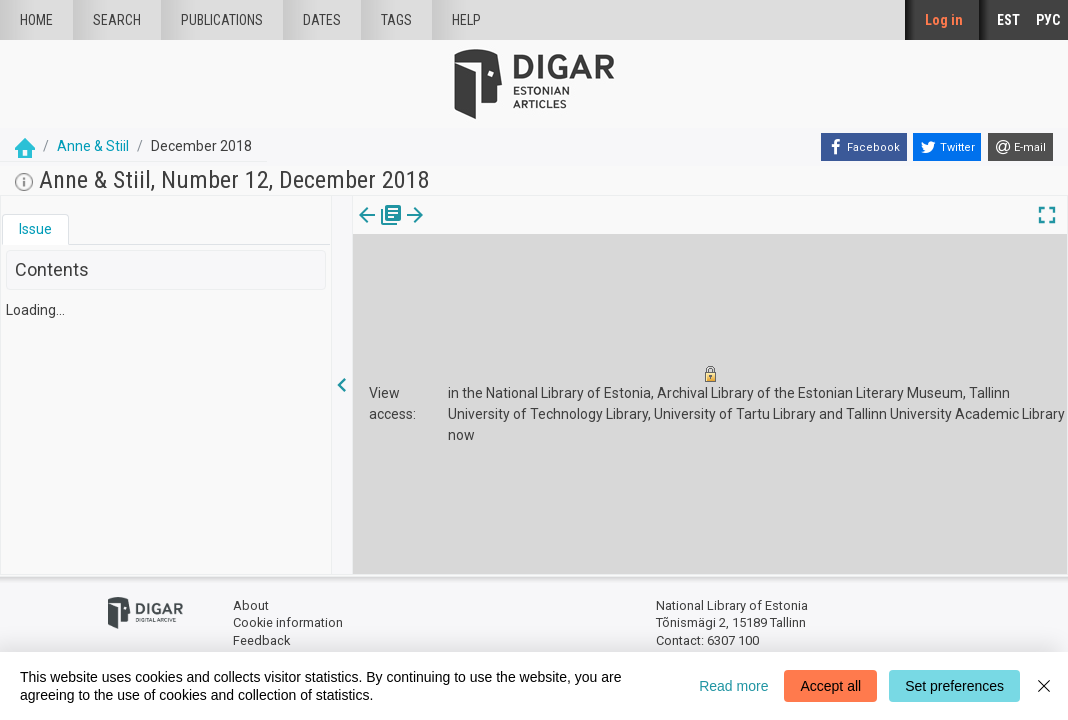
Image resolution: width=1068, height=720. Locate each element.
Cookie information (288, 622)
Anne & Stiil (93, 146)
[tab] (35, 229)
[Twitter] (947, 147)
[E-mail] (1020, 147)
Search (117, 20)
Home (36, 20)
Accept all (830, 686)
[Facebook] (864, 147)
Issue (35, 229)
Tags (396, 20)
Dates (322, 20)
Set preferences (954, 686)
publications (222, 20)
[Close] (1044, 686)
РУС (1048, 20)
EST (1008, 20)
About (251, 605)
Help (466, 20)
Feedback (261, 640)
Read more (733, 686)
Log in (944, 20)
